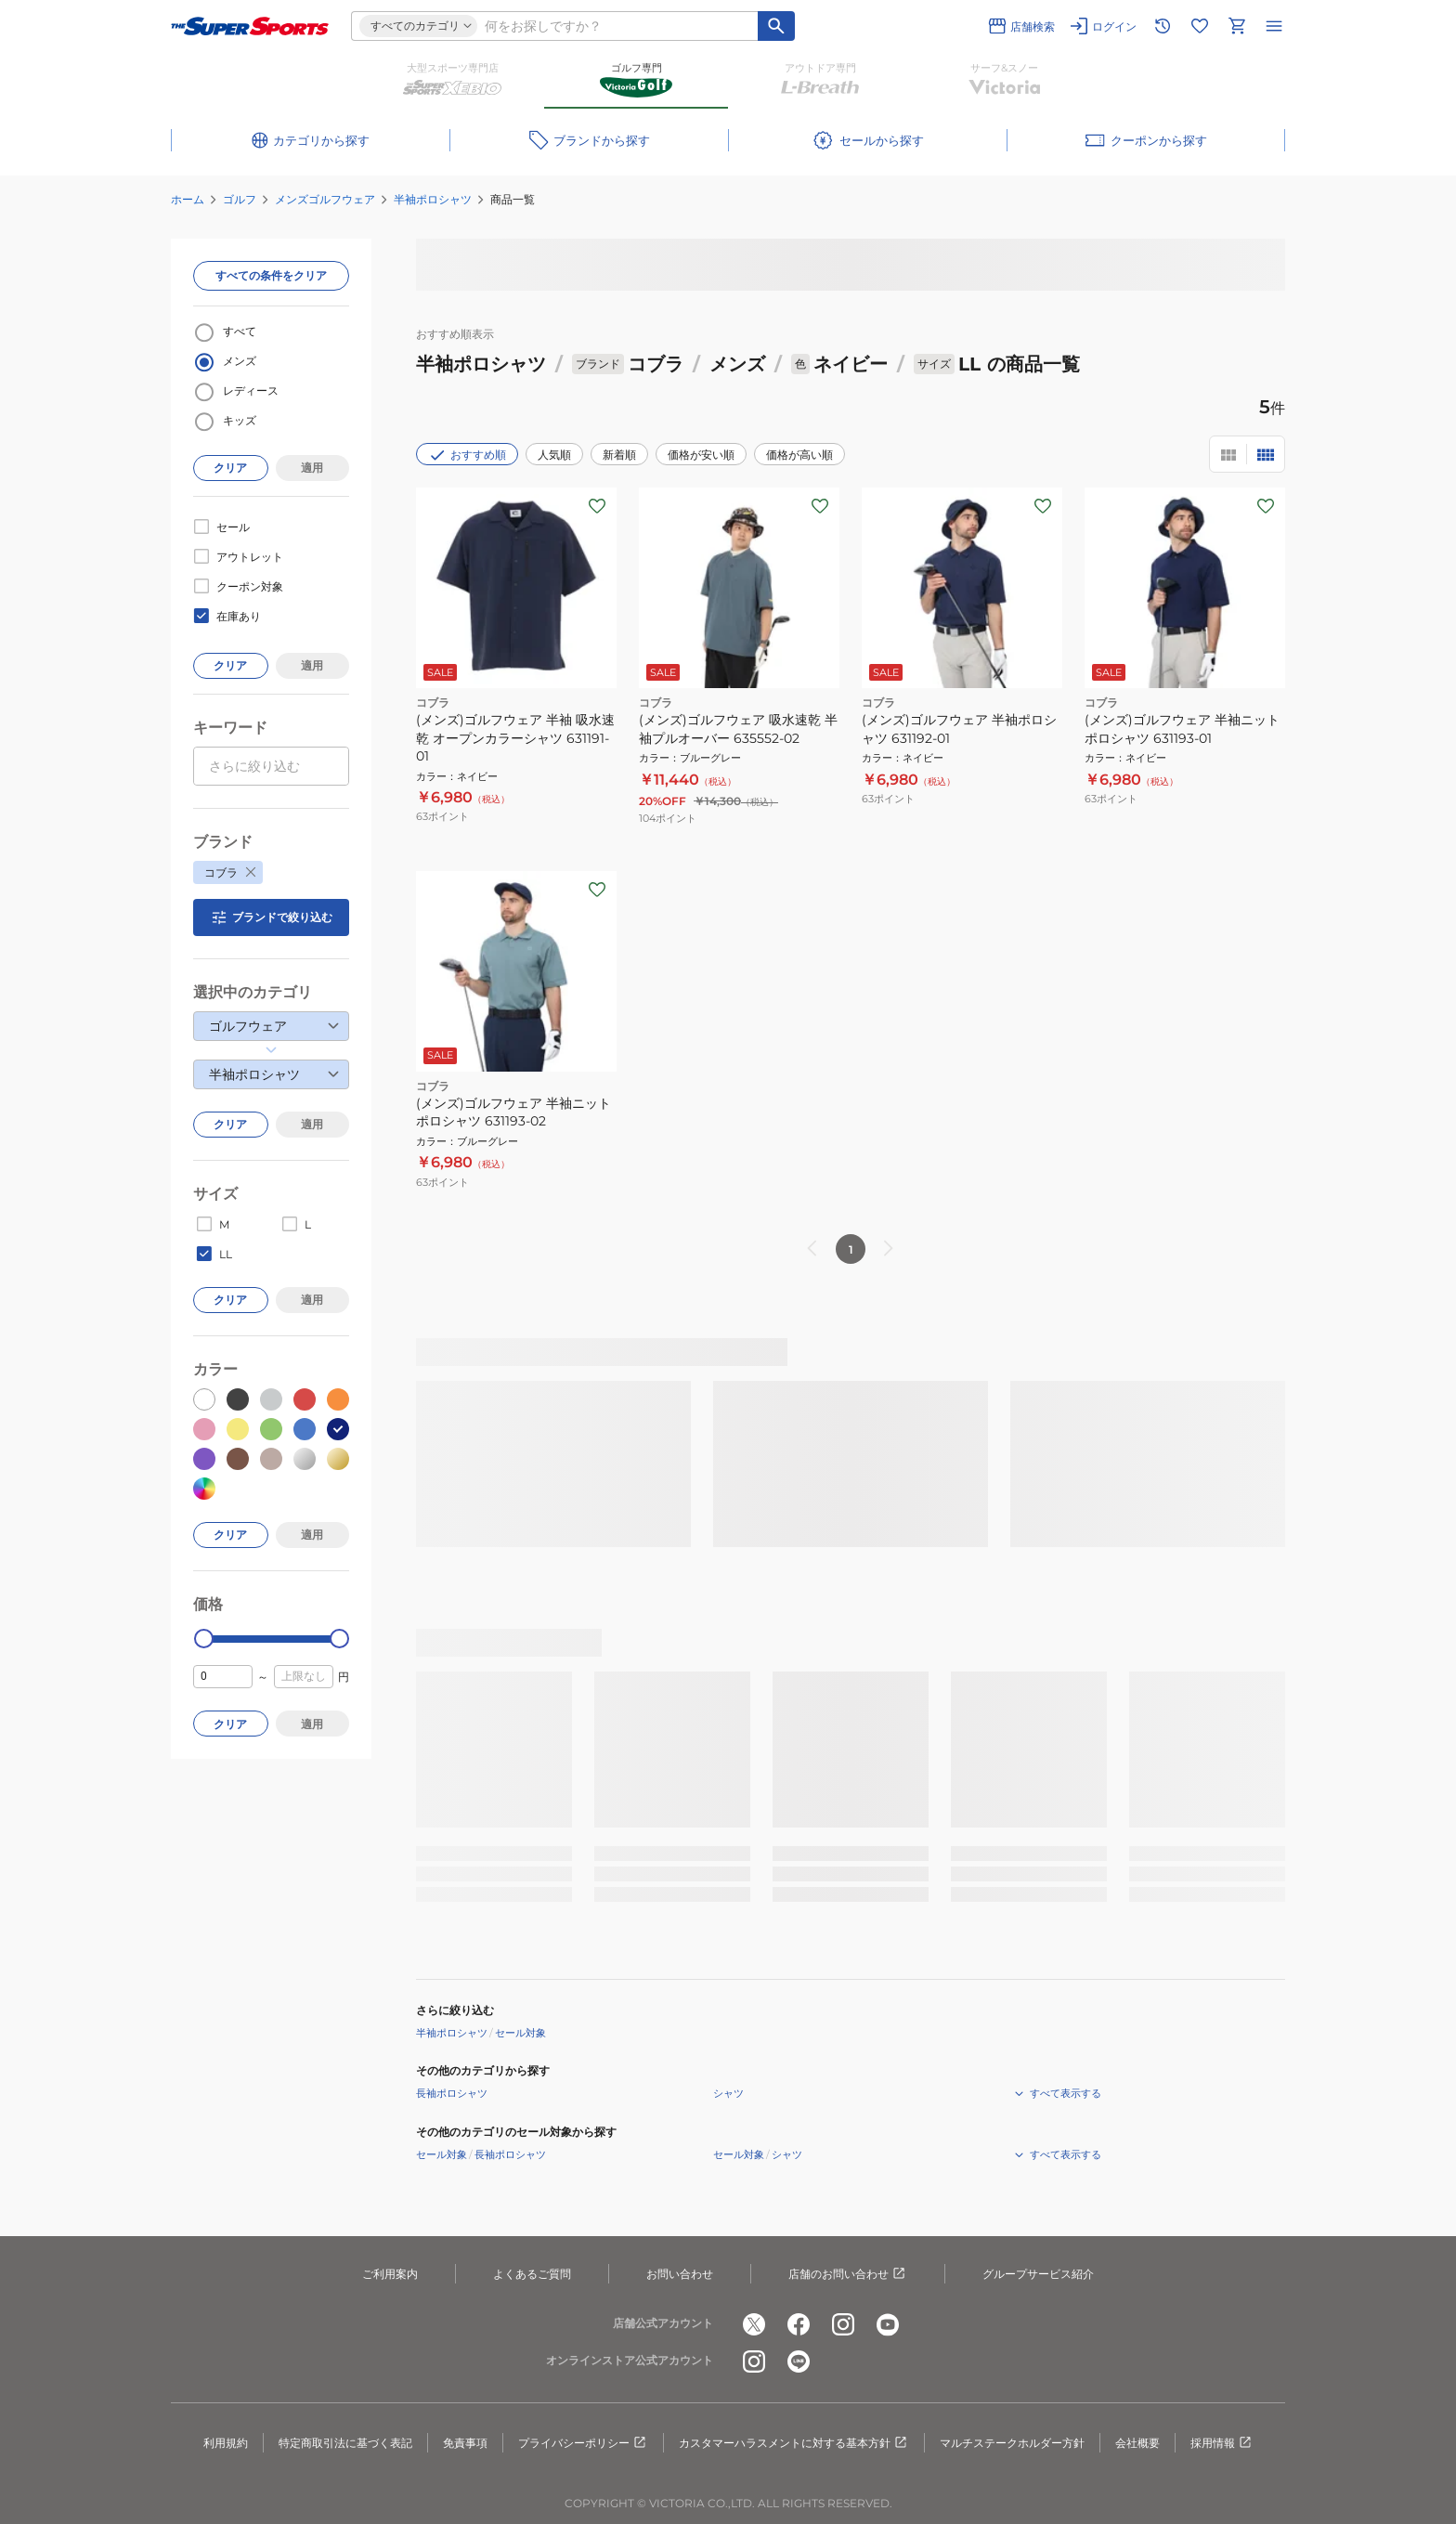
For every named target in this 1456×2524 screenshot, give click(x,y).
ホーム (187, 199)
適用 (312, 468)
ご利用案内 (390, 2274)
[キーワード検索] (776, 26)
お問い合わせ (679, 2274)
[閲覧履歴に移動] (1162, 26)
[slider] (204, 1638)
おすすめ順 (467, 455)
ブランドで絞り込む (271, 917)
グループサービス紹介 (1038, 2274)
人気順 (554, 455)
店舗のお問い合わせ (847, 2274)
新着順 (619, 455)
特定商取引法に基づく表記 (345, 2443)
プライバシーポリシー (583, 2443)
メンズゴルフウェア (325, 199)
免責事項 (465, 2443)
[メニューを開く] (1274, 26)
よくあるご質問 (532, 2274)
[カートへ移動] (1237, 26)
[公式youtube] (888, 2324)
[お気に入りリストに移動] (1200, 26)
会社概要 (1137, 2443)
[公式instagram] (843, 2324)
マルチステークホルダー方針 (1012, 2443)
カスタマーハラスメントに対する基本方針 (794, 2443)
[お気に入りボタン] (597, 506)
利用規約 (225, 2443)
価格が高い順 (799, 455)
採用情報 (1222, 2443)
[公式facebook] (798, 2324)
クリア (230, 468)
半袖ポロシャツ (433, 199)
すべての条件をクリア (271, 275)
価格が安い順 (701, 455)
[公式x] (754, 2324)
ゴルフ (239, 199)
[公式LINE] (798, 2361)
